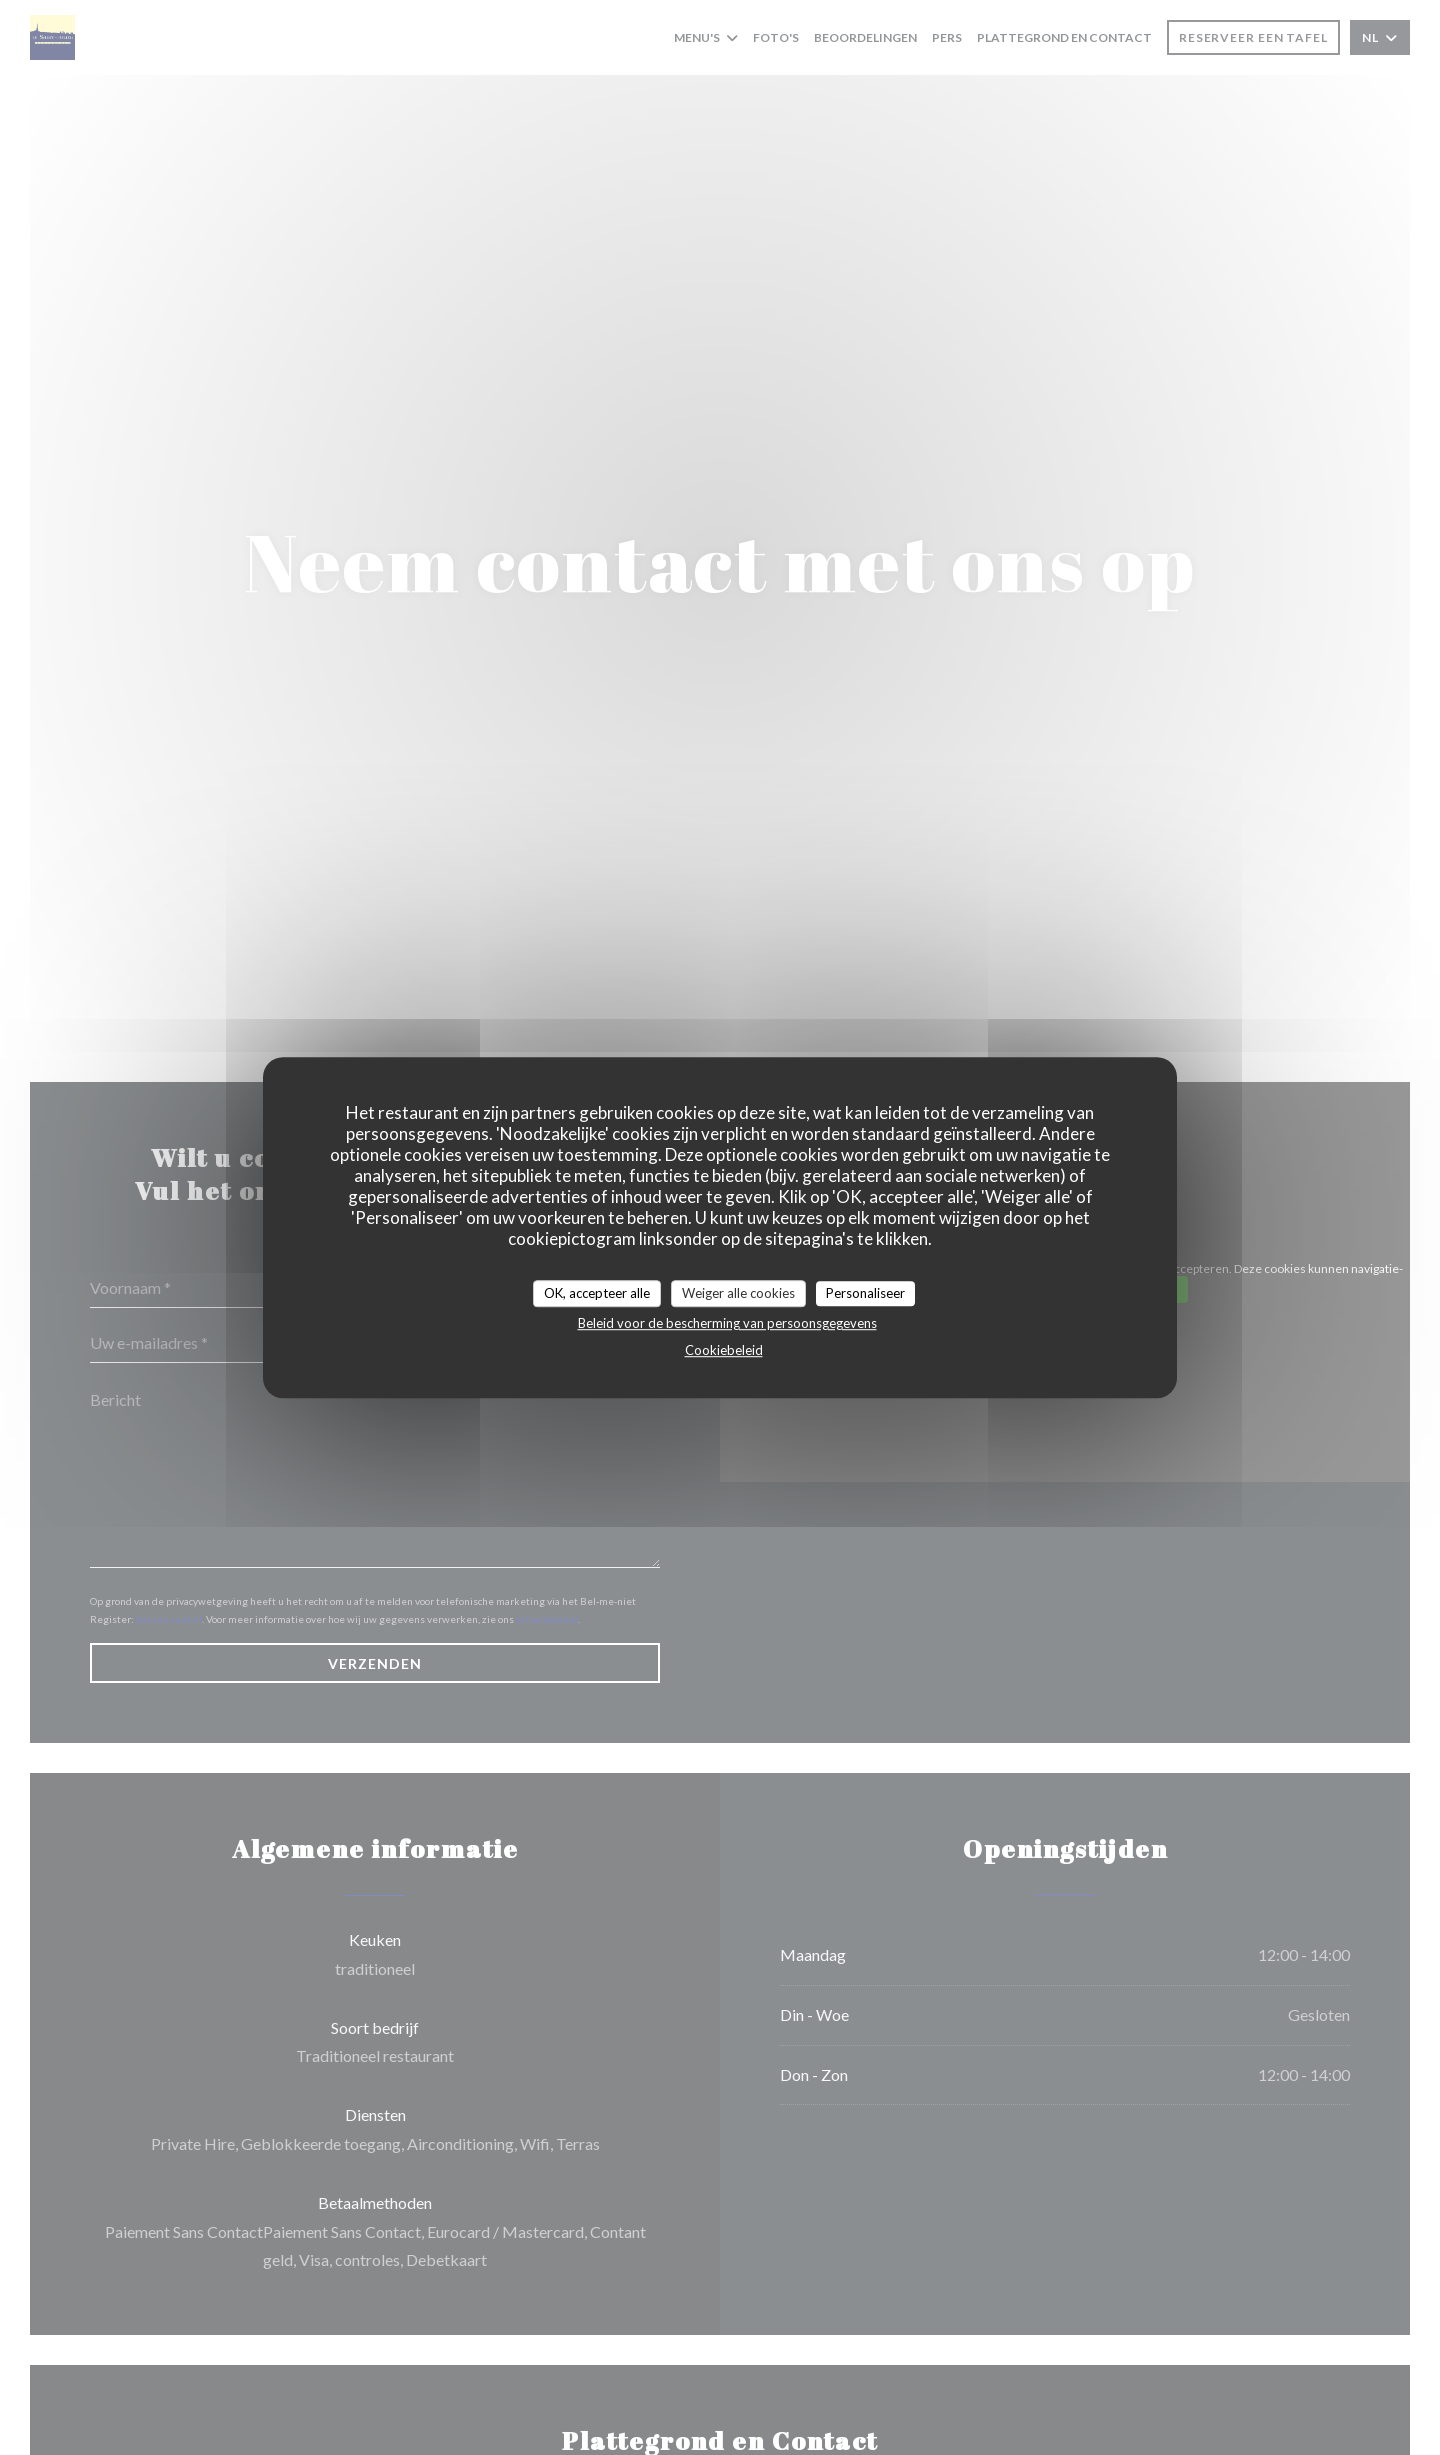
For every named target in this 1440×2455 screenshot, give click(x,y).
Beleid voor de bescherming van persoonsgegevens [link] (727, 1323)
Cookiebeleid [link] (724, 1350)
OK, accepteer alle (597, 1293)
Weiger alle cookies (738, 1293)
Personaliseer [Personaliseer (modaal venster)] (865, 1293)
